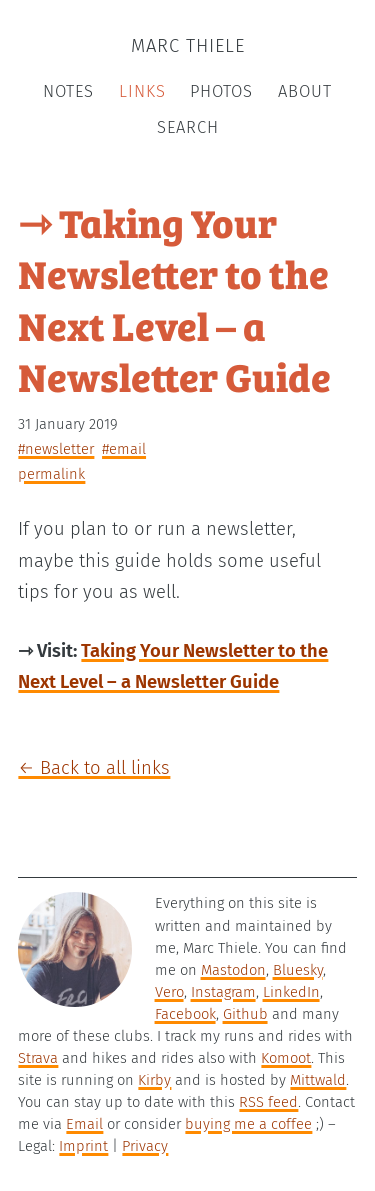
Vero (169, 992)
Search (188, 127)
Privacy (145, 1146)
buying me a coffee (248, 1124)
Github (245, 1014)
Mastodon (233, 970)
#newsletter (56, 449)
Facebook (185, 1014)
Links (142, 91)
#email (124, 449)
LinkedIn (291, 992)
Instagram (223, 992)
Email (84, 1124)
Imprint (83, 1146)
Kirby (154, 1080)
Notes (68, 91)
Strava (38, 1058)
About (305, 91)
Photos (221, 91)
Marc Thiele (188, 46)
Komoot (286, 1058)
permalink (51, 474)
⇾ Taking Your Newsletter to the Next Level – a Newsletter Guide (174, 298)
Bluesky (298, 970)
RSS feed (268, 1102)
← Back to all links (94, 768)
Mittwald (318, 1080)
